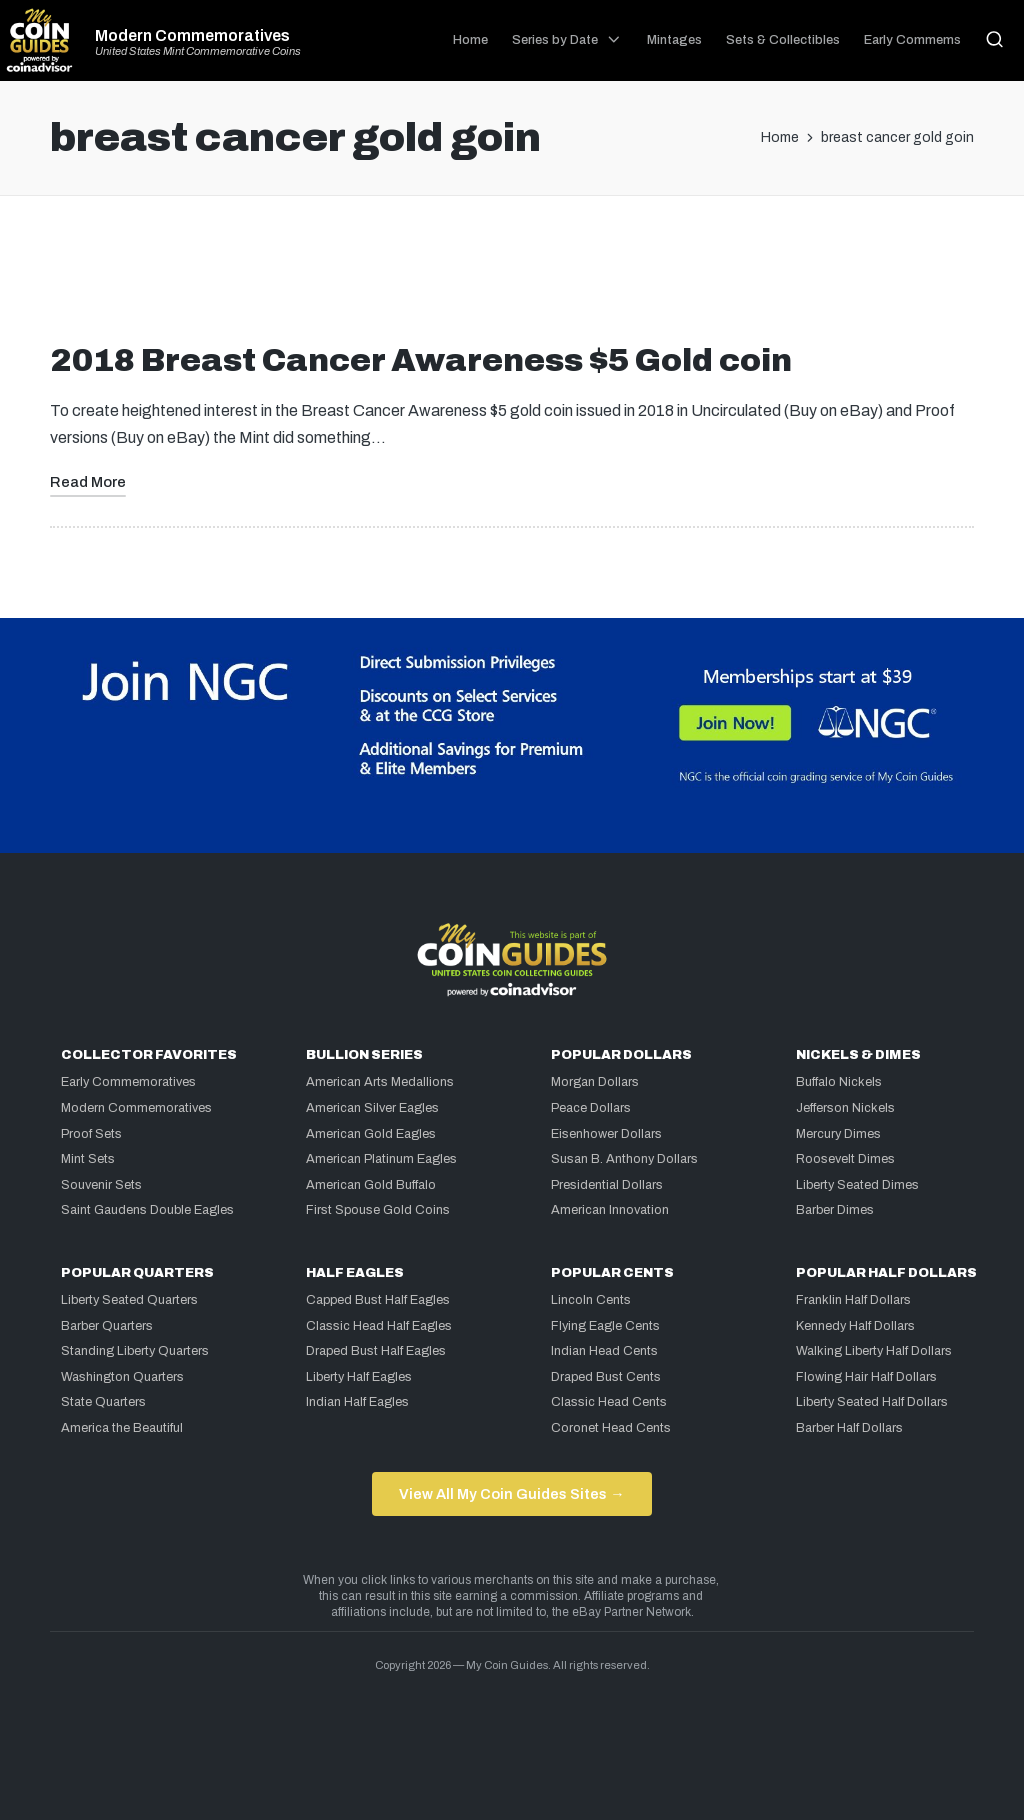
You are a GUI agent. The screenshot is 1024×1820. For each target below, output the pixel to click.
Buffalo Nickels (839, 1082)
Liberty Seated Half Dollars (872, 1402)
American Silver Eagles (372, 1108)
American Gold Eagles (371, 1134)
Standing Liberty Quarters (135, 1351)
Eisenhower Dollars (606, 1134)
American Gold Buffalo (371, 1185)
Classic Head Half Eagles (379, 1326)
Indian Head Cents (604, 1351)
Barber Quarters (107, 1326)
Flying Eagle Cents (605, 1326)
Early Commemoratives (128, 1082)
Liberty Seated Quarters (129, 1300)
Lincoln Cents (591, 1300)
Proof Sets (91, 1134)
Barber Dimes (835, 1210)
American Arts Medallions (380, 1082)
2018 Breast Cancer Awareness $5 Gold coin (421, 360)
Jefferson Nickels (845, 1108)
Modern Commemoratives (192, 36)
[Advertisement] (512, 277)
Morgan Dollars (595, 1082)
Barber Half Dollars (849, 1428)
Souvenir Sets (101, 1185)
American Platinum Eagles (381, 1159)
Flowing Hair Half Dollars (866, 1377)
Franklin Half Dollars (853, 1300)
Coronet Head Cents (611, 1428)
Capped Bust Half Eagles (378, 1300)
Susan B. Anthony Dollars (624, 1159)
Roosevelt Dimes (845, 1159)
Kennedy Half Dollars (855, 1326)
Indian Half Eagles (357, 1402)
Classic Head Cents (609, 1402)
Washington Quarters (122, 1377)
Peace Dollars (591, 1108)
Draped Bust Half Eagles (376, 1351)
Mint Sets (88, 1159)
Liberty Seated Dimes (857, 1185)
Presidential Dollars (607, 1185)
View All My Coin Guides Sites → (511, 1494)
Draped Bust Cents (606, 1377)
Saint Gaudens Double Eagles (147, 1210)
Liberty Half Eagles (359, 1377)
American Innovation (610, 1210)
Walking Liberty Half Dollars (874, 1351)
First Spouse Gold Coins (378, 1210)
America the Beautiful (122, 1428)
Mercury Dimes (838, 1134)
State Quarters (103, 1402)
